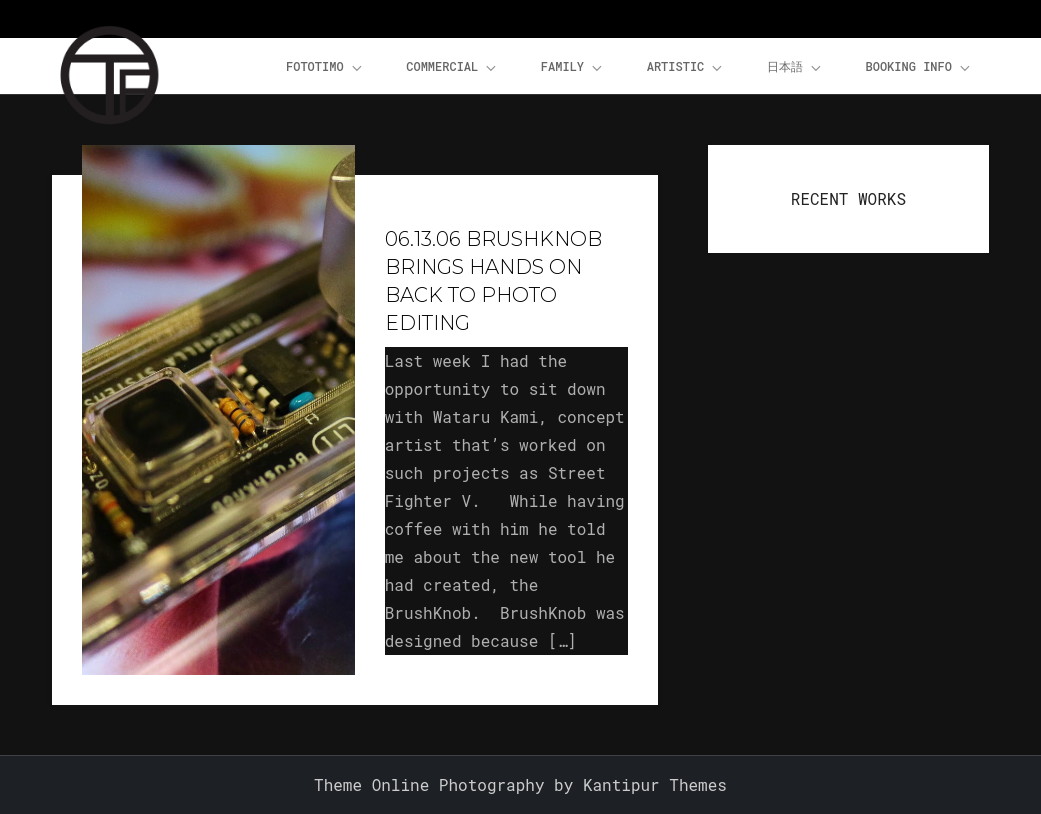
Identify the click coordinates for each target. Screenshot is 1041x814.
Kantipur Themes (655, 784)
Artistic (686, 67)
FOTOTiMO (325, 67)
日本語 (795, 67)
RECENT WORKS (848, 198)
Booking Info (919, 67)
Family (573, 67)
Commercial (452, 67)
